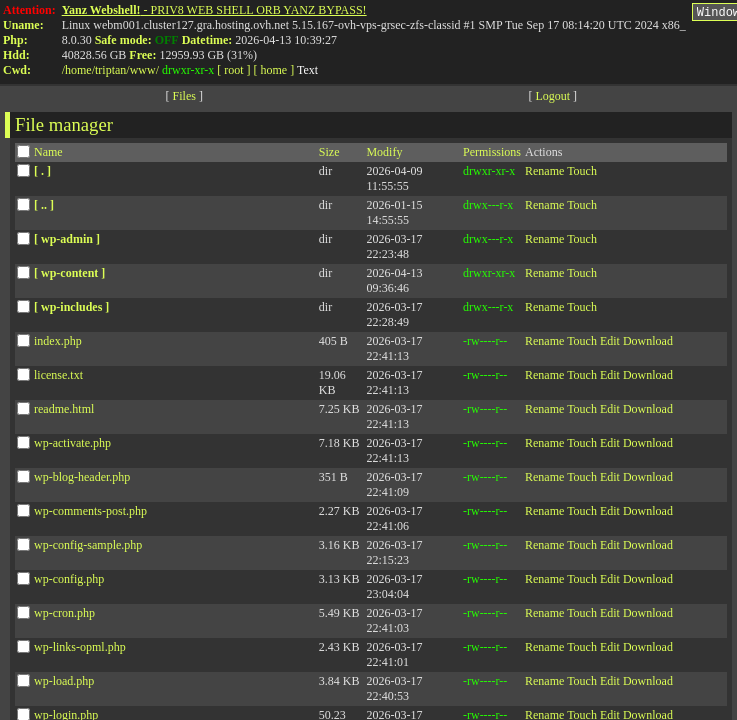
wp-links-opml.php (80, 650)
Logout (552, 99)
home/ (80, 70)
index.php (58, 344)
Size (329, 155)
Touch (582, 174)
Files (184, 99)
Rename (544, 174)
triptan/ (112, 70)
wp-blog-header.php (82, 480)
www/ (144, 70)
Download (648, 344)
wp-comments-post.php (90, 514)
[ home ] (274, 70)
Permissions (492, 155)
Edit (610, 344)
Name (48, 155)
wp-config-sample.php (88, 548)
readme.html (64, 412)
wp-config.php (69, 582)
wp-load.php (64, 684)
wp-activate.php (72, 446)
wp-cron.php (64, 616)
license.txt (58, 378)
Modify (384, 155)
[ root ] (233, 70)
